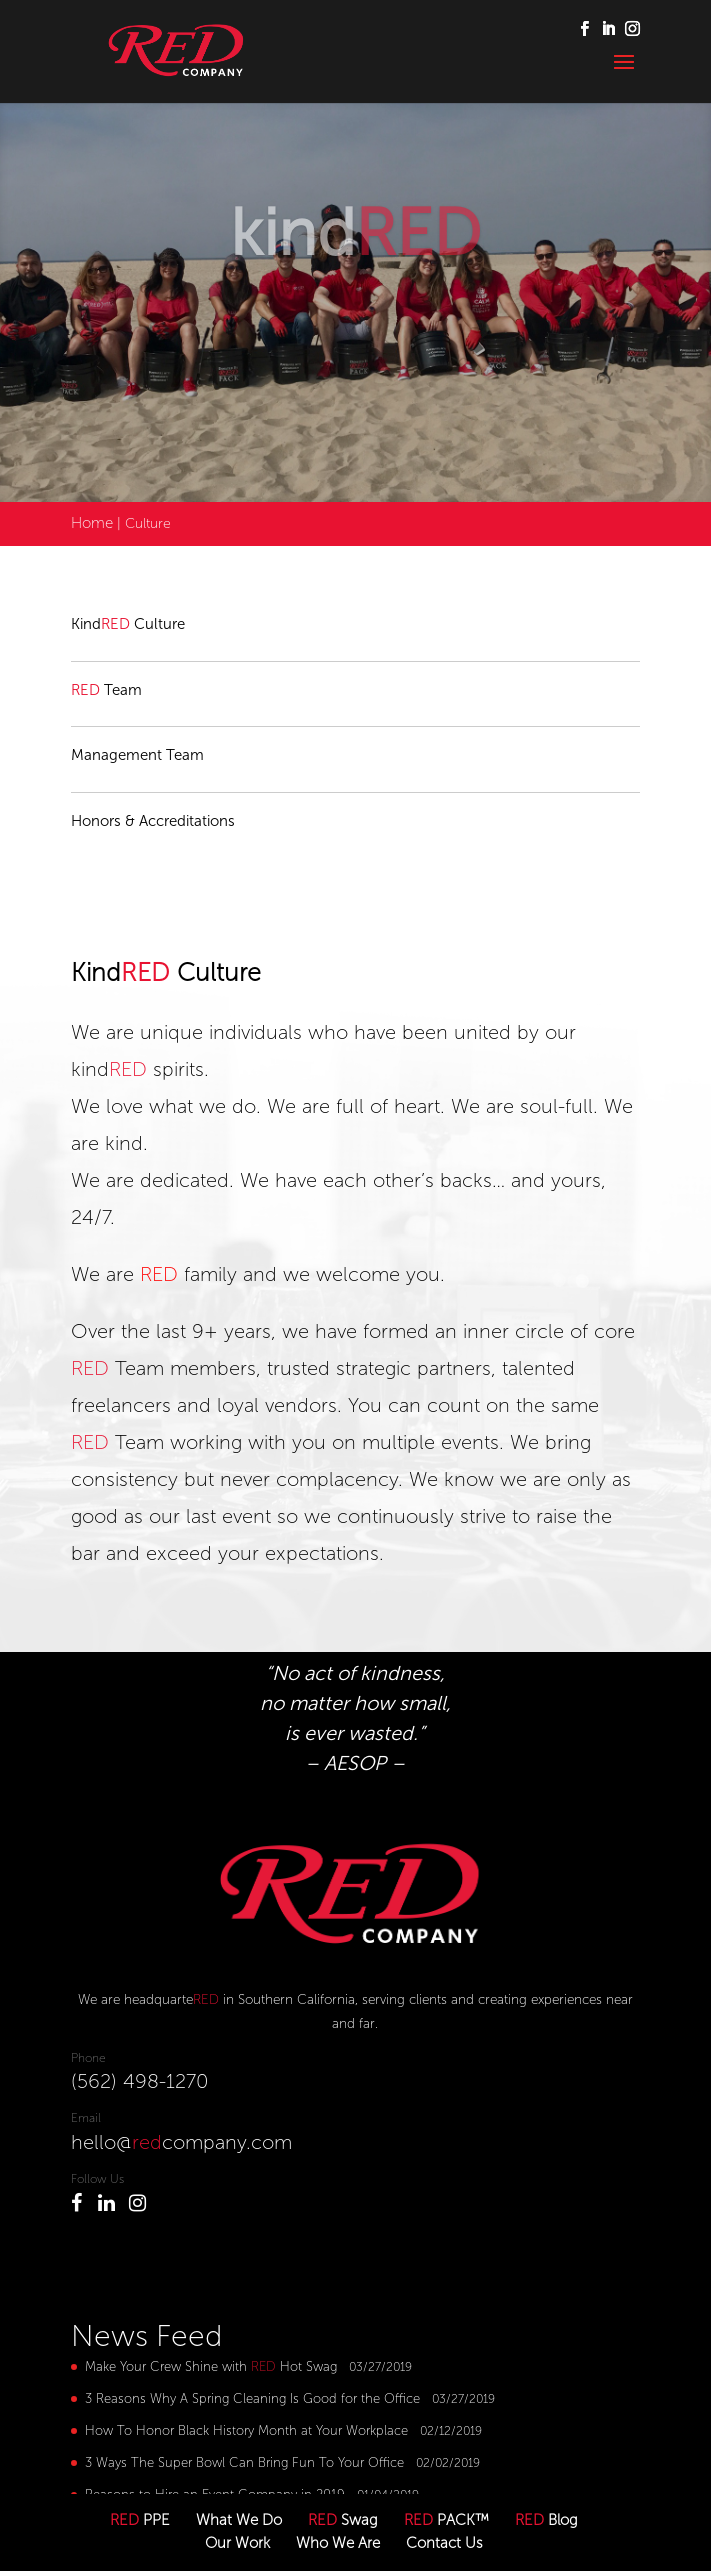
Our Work (237, 2543)
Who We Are (338, 2543)
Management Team (137, 755)
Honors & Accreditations (153, 821)
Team (106, 690)
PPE (140, 2520)
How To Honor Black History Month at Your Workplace (246, 2430)
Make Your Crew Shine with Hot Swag (211, 2366)
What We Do (239, 2520)
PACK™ (446, 2520)
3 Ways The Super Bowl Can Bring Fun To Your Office (244, 2462)
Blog (546, 2520)
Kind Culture (128, 624)
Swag (343, 2520)
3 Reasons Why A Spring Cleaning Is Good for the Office (252, 2398)
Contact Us (444, 2543)
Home (92, 523)
